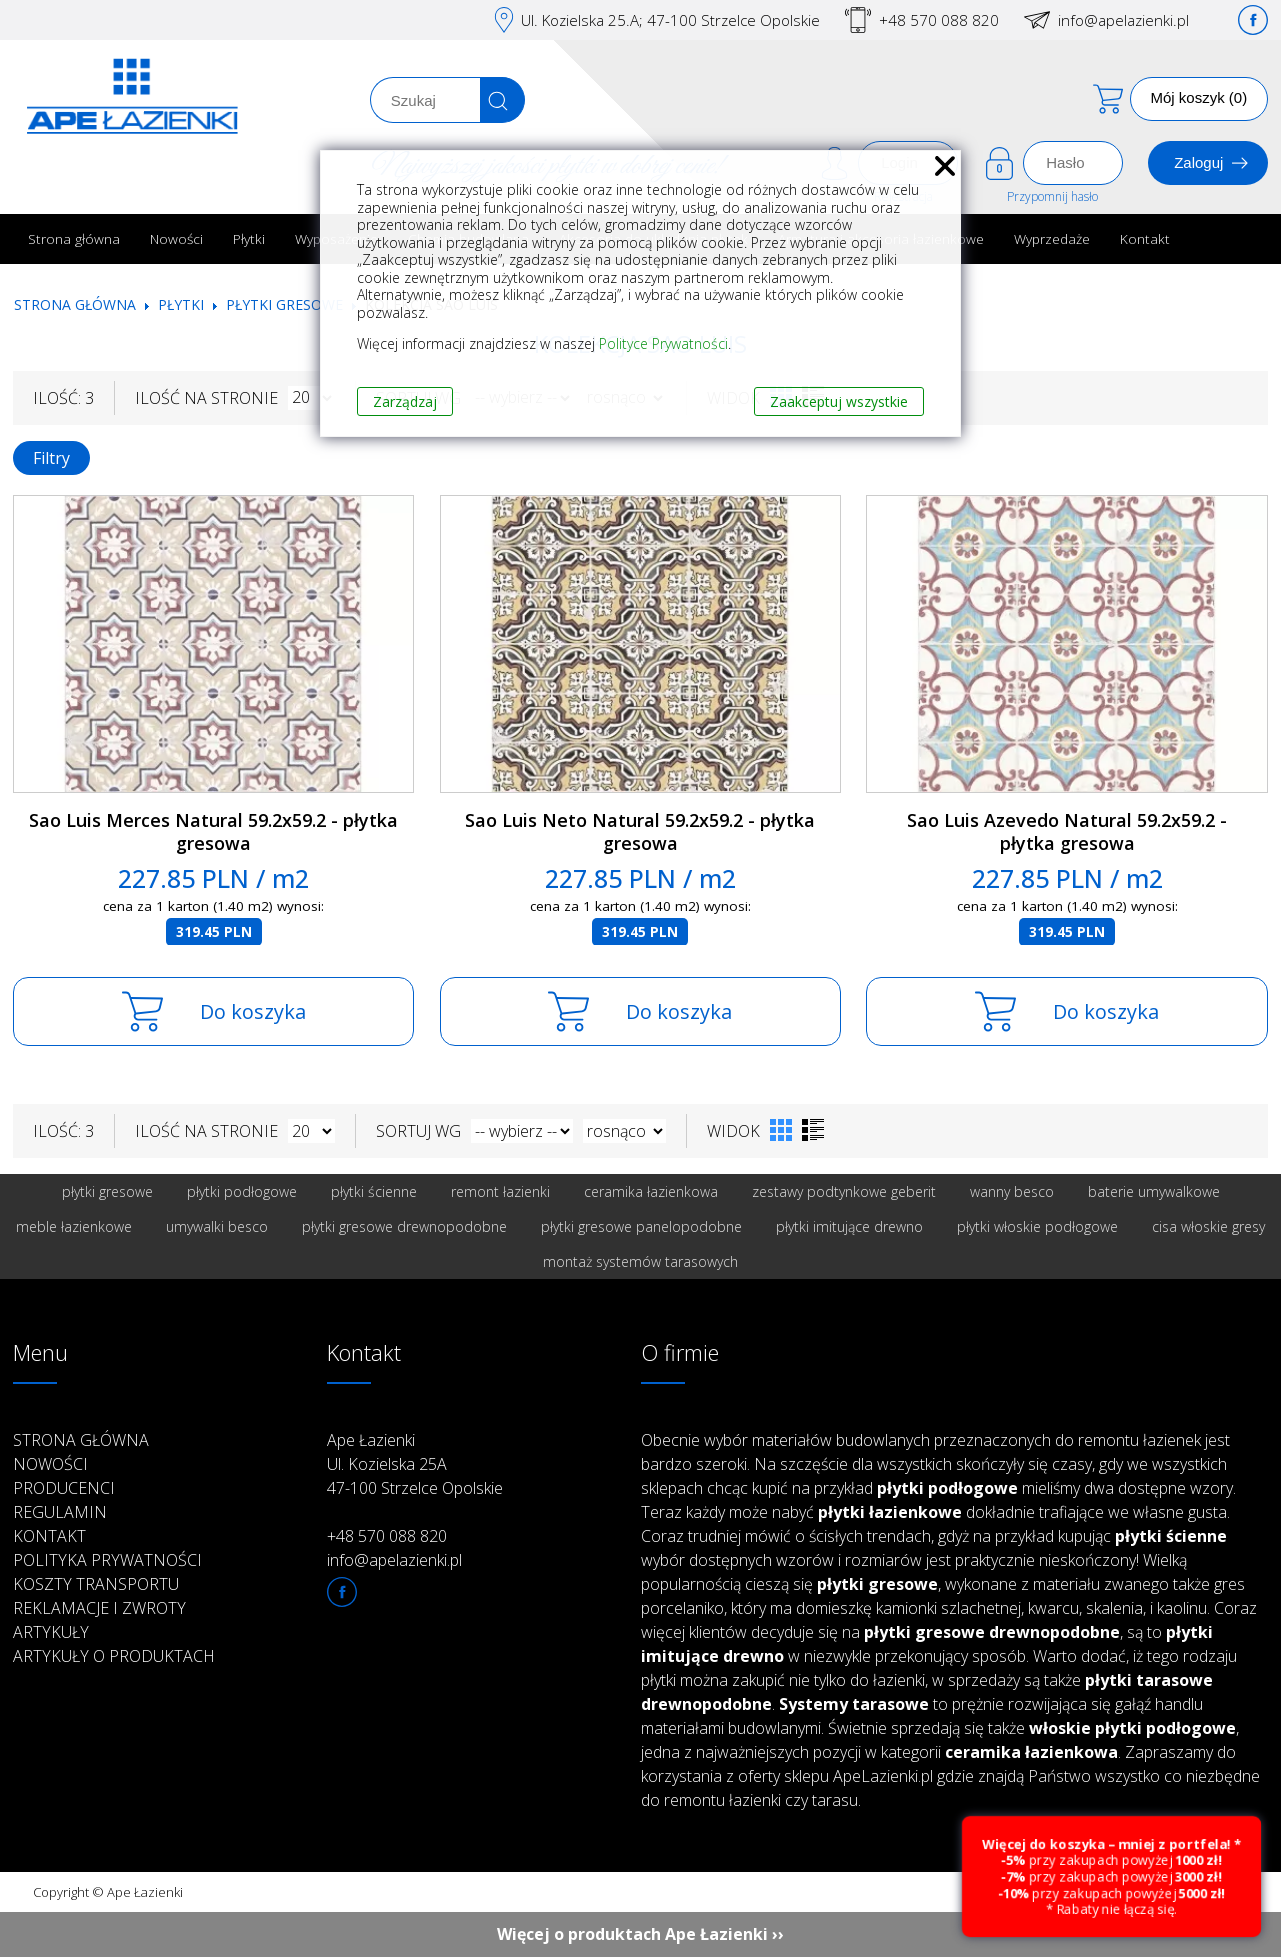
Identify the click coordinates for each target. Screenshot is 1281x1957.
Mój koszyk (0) (1199, 97)
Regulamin (60, 1512)
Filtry (51, 458)
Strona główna (74, 238)
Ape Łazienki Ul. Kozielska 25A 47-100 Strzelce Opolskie (415, 1464)
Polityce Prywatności (663, 343)
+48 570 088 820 (939, 20)
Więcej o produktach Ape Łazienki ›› (640, 1934)
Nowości (176, 238)
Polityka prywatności (107, 1560)
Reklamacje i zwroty (99, 1608)
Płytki (249, 238)
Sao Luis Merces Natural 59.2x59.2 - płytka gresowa (213, 831)
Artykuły (51, 1632)
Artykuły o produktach (114, 1656)
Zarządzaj (405, 401)
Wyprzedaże (1052, 238)
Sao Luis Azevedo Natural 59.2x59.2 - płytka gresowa (1067, 831)
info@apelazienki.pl (1123, 20)
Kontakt (1145, 238)
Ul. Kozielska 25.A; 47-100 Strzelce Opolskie (670, 20)
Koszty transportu (96, 1584)
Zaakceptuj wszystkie (839, 401)
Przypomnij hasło (1052, 196)
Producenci (64, 1488)
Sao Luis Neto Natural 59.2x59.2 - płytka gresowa (640, 831)
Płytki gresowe (284, 304)
